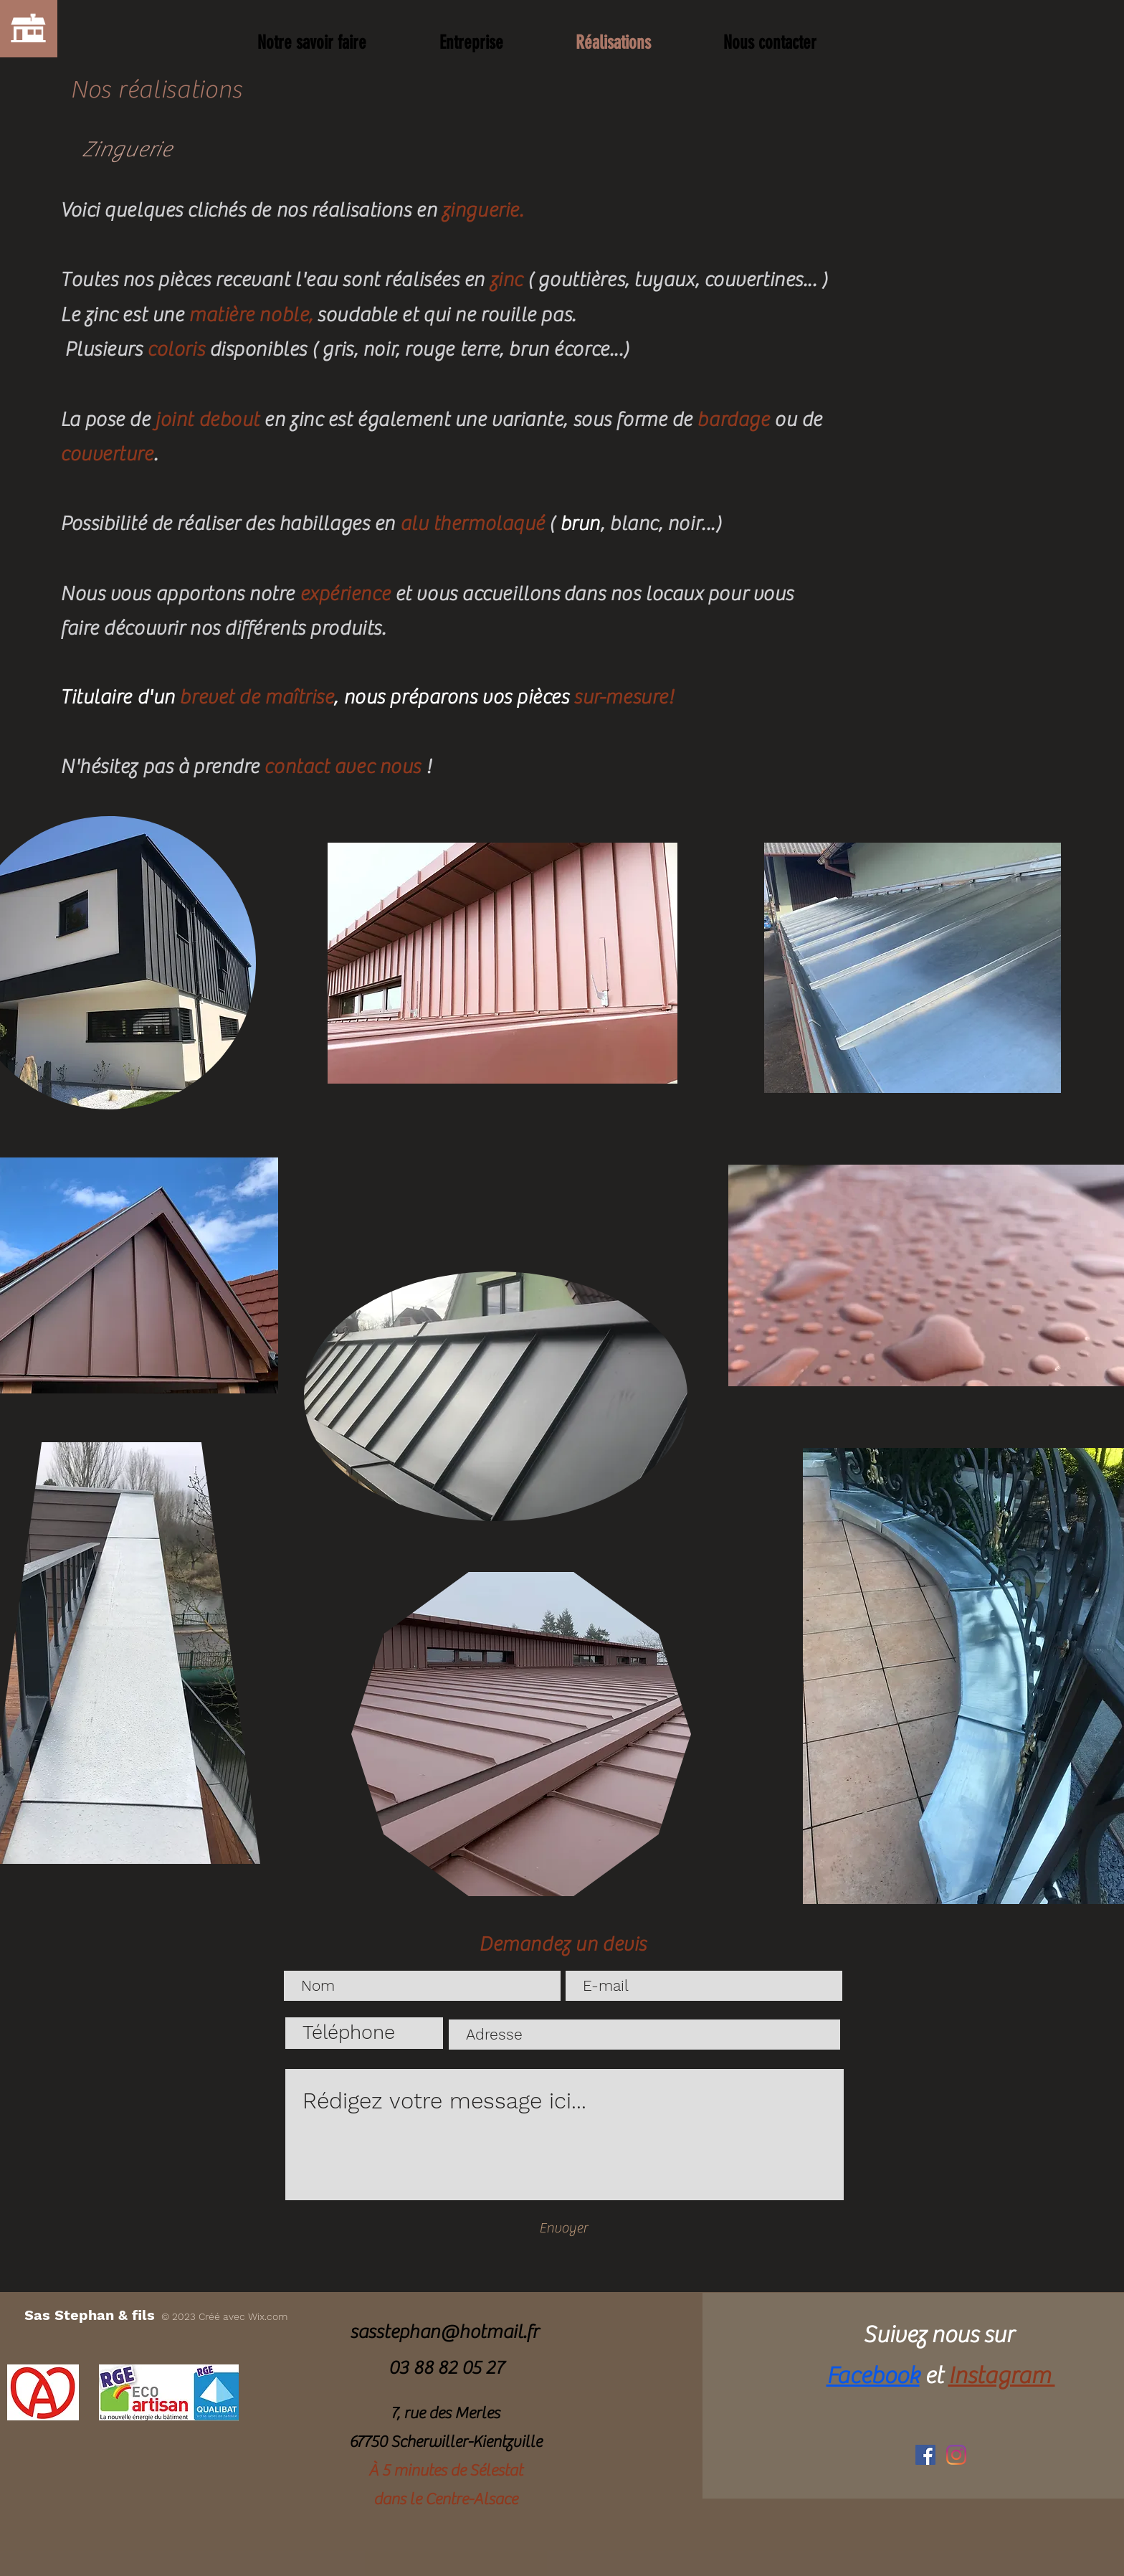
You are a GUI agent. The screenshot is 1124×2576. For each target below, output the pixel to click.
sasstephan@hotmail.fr (444, 2332)
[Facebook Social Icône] (925, 2455)
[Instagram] (956, 2455)
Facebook (873, 2376)
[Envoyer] (563, 2227)
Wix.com (267, 2316)
